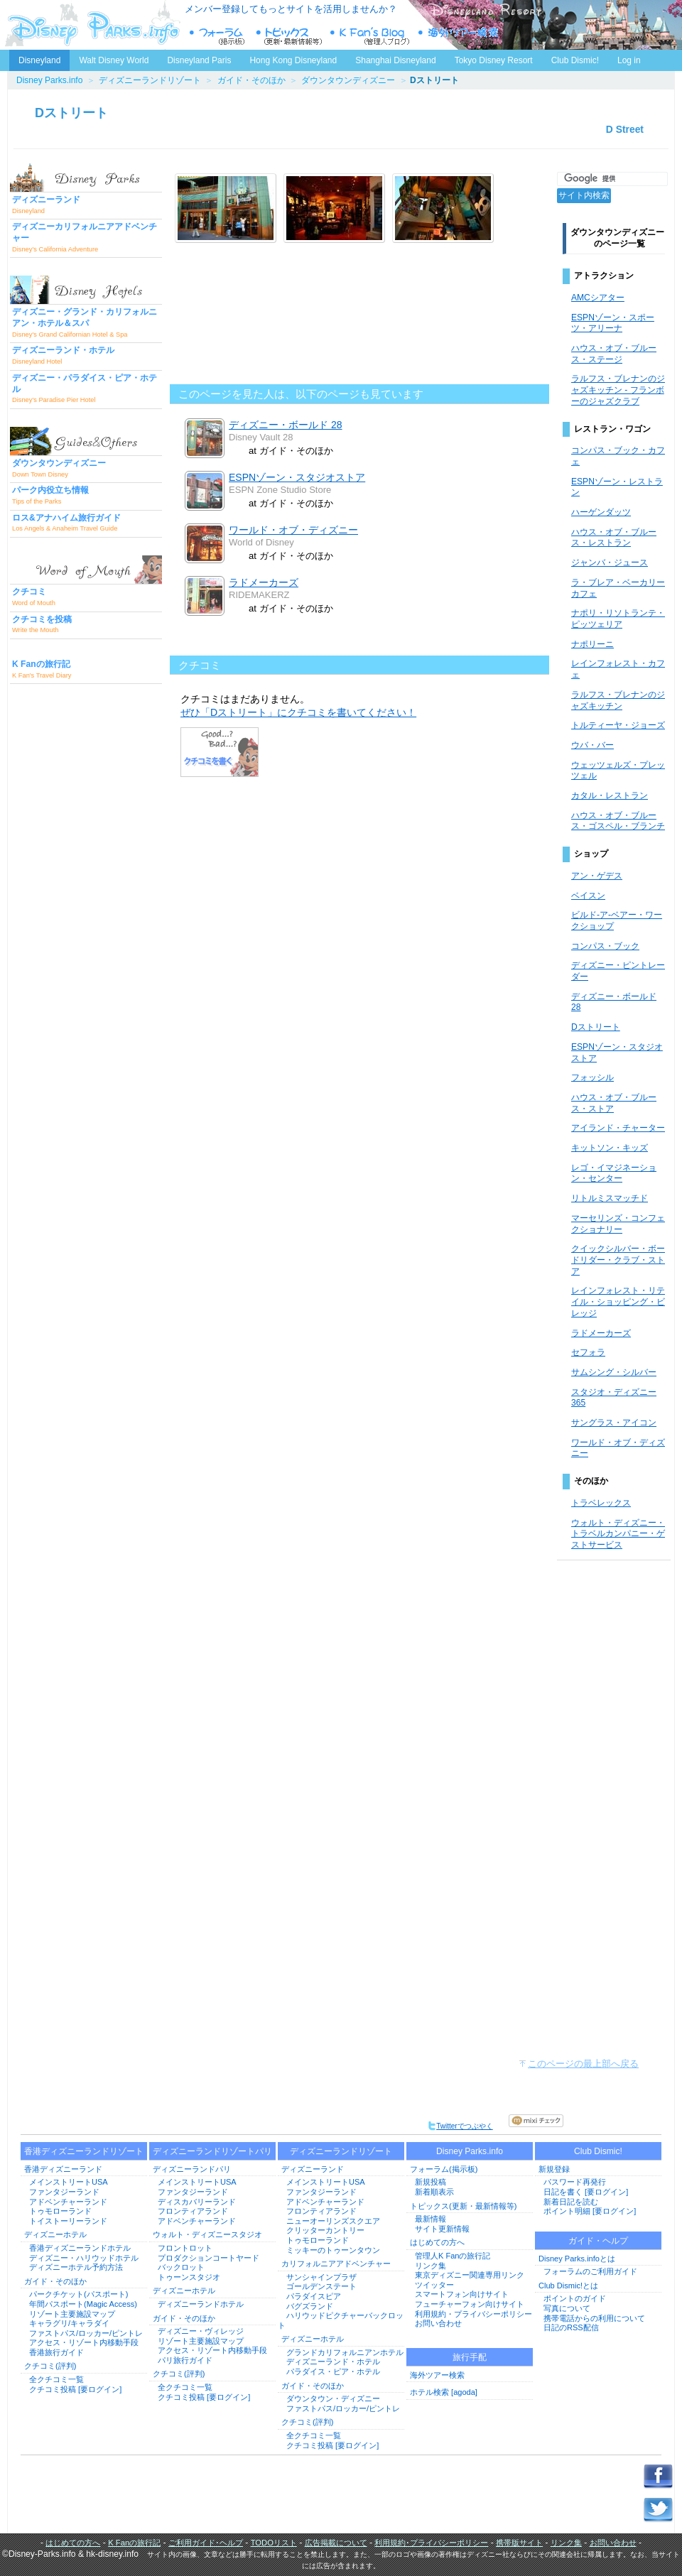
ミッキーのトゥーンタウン (333, 2250)
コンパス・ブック (605, 946)
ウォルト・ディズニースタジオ (207, 2234)
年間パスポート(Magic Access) (83, 2304)
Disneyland (39, 60)
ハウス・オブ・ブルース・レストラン (613, 537)
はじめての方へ (437, 2242)
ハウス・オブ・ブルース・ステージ (613, 353)
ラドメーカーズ (263, 582)
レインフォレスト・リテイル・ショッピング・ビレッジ (618, 1301)
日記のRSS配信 (571, 2327)
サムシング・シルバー (613, 1372)
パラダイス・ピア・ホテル (333, 2371)
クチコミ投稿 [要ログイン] (75, 2389)
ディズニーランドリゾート (150, 80)
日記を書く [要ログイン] (585, 2192)
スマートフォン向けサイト (462, 2294)
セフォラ (588, 1352)
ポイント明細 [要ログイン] (589, 2211)
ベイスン (588, 896)
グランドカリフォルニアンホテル (345, 2352)
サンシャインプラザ (321, 2277)
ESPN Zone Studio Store (280, 489)
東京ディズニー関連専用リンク (469, 2275)
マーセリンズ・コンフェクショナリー (618, 1223)
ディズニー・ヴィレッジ (201, 2331)
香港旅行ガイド (56, 2352)
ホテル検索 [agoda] (443, 2392)
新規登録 (554, 2169)
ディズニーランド (312, 2169)
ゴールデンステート (321, 2286)
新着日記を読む (570, 2201)
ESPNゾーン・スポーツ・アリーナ (612, 323)
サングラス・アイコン (613, 1423)
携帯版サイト (519, 2542)
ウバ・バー (592, 745)
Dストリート (71, 113)
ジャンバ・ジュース (609, 562)
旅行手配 (470, 2357)
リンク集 (430, 2265)
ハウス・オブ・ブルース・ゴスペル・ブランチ (618, 821)
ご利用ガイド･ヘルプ (205, 2542)
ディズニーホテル (55, 2234)
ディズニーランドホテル (201, 2304)
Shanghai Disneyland (395, 60)
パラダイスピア (313, 2296)
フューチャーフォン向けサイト (469, 2304)
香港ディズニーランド (63, 2169)
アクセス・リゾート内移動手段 (84, 2342)
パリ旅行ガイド (185, 2360)
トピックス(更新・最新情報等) (463, 2206)
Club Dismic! (575, 60)
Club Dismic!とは (568, 2285)
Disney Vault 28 (261, 437)
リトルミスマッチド (609, 1198)
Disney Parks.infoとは (576, 2258)
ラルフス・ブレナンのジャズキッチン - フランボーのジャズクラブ (618, 390)
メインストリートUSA (68, 2182)
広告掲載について (336, 2542)
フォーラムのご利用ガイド (590, 2271)
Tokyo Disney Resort (494, 60)
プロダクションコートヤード (208, 2258)
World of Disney (261, 542)
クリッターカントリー (325, 2230)
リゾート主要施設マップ (72, 2314)
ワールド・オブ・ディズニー (293, 530)
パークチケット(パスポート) (78, 2294)
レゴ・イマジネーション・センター (613, 1173)
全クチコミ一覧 (56, 2379)
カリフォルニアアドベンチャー (336, 2263)
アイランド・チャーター (618, 1128)
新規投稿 (430, 2182)
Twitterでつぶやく (460, 2126)
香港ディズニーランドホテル (80, 2248)
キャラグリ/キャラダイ (69, 2323)
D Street (625, 129)
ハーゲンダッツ (601, 512)
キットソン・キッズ (609, 1148)
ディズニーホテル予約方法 (76, 2267)
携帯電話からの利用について (594, 2318)
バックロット (181, 2267)
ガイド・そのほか (251, 80)
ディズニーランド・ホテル (333, 2361)
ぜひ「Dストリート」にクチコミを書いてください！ (298, 712)
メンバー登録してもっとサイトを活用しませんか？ (291, 9)
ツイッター (434, 2285)
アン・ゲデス (596, 876)
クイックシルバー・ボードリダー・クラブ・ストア (618, 1260)
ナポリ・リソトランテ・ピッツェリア (618, 618)
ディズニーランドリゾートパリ (212, 2151)
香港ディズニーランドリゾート (84, 2151)
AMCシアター (597, 298)
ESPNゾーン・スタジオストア (297, 477)
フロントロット (185, 2248)
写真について (566, 2308)
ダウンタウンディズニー (348, 80)
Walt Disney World (112, 57)
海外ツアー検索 (437, 2375)
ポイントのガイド (574, 2298)
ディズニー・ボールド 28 (285, 424)
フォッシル (592, 1077)
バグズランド (309, 2306)
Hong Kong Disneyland (293, 60)
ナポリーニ (592, 644)
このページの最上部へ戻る (583, 2063)
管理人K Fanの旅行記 (452, 2255)
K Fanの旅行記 (134, 2542)
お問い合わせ (438, 2323)
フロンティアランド (193, 2211)
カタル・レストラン (609, 795)
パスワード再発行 (574, 2182)
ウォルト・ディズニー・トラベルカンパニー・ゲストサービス (618, 1534)
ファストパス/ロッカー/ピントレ (86, 2333)
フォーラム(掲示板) (443, 2169)
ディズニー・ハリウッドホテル (84, 2258)
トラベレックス (601, 1503)
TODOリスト (274, 2542)
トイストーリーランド (68, 2221)
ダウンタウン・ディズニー (333, 2398)
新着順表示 (434, 2192)
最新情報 (430, 2218)
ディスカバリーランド (197, 2201)
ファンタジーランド (64, 2192)
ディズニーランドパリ (192, 2169)
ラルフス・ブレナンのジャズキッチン (618, 700)
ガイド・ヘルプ (598, 2241)
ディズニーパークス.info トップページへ (92, 25)
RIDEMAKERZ (259, 594)
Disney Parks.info (49, 80)
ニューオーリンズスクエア (333, 2221)
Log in (629, 60)
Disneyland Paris (199, 60)
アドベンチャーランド (68, 2201)
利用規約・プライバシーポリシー (473, 2314)
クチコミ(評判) (50, 2366)
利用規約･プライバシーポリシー (431, 2542)
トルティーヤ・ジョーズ (618, 725)
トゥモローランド (60, 2211)
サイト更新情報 (442, 2228)
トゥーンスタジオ (189, 2277)
